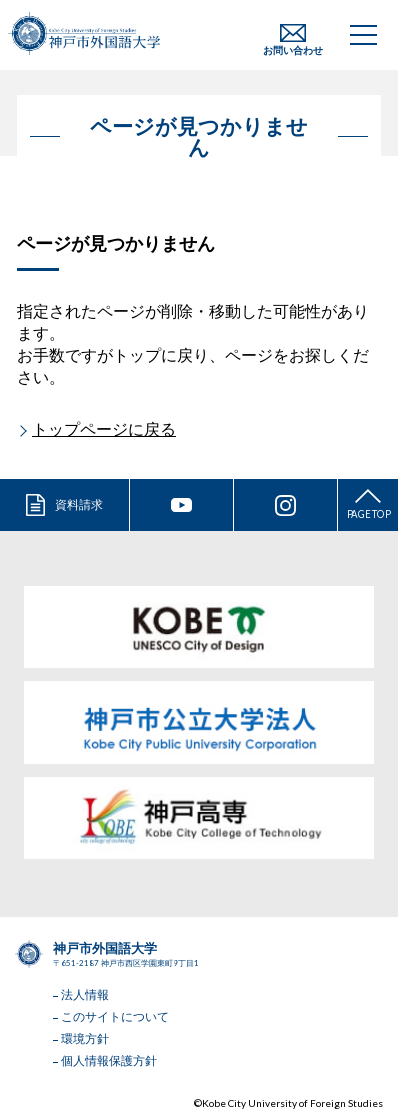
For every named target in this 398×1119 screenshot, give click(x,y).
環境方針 (85, 1038)
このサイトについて (115, 1016)
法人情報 (85, 994)
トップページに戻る (104, 428)
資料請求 (79, 504)
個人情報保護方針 (109, 1060)
